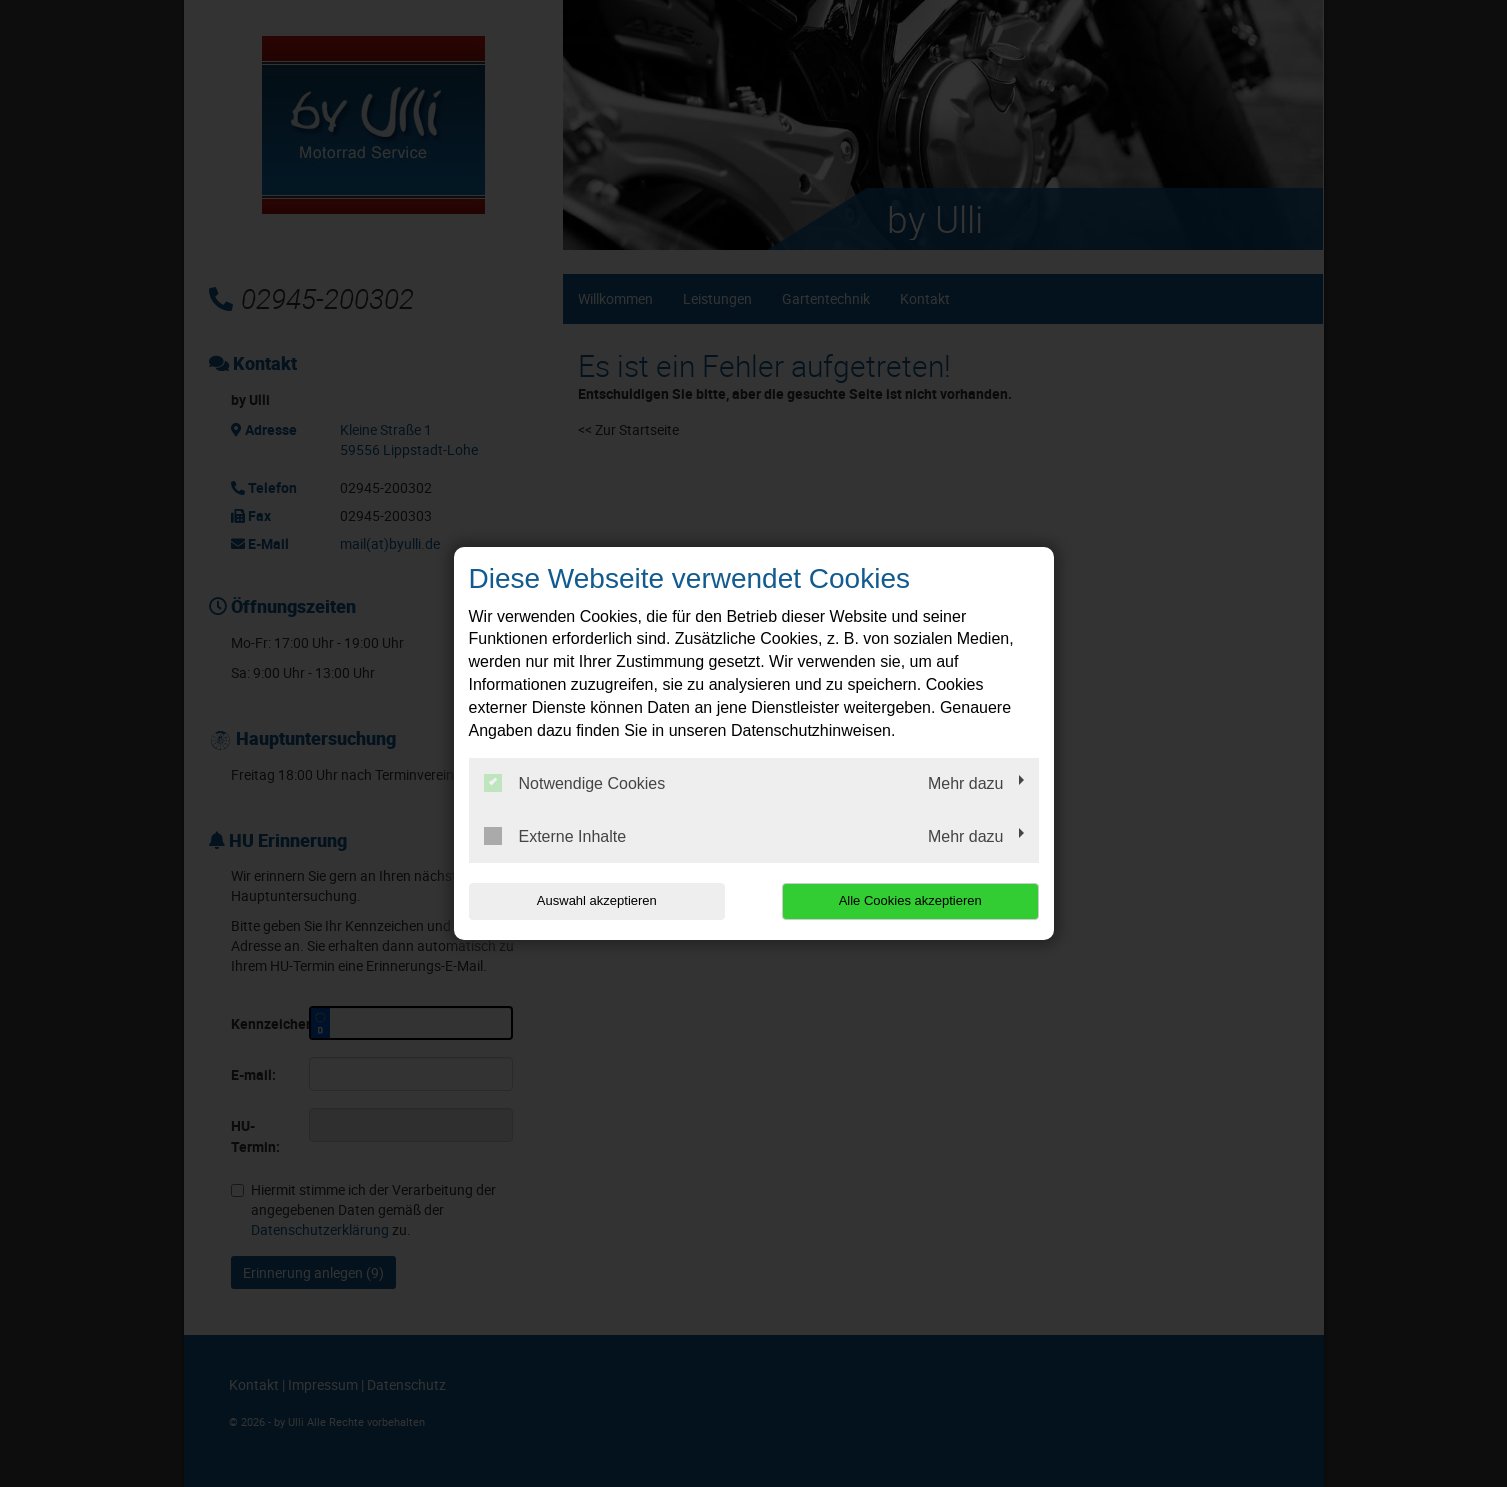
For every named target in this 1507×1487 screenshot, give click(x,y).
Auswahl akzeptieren (597, 900)
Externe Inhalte (555, 836)
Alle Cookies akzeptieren (910, 900)
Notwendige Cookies (575, 783)
